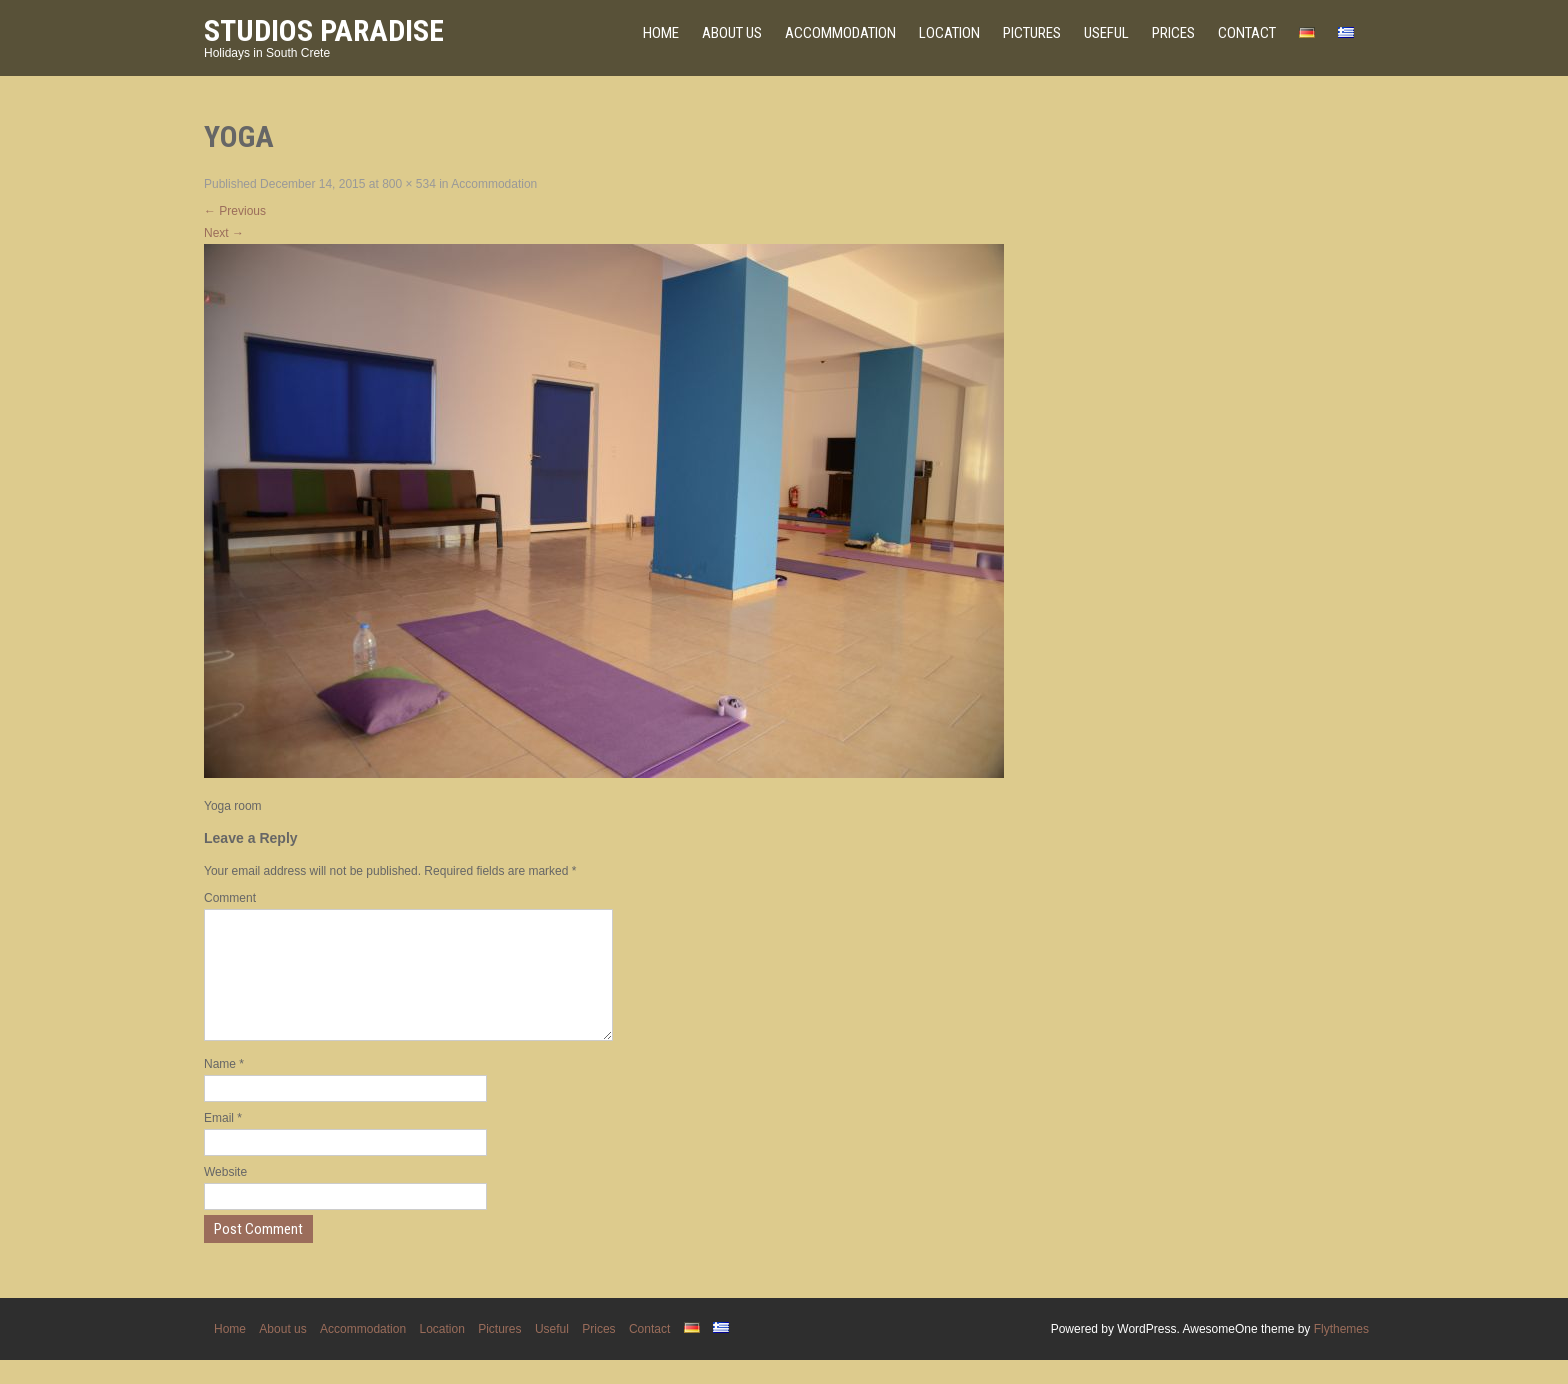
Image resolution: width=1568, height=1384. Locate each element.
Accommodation (840, 33)
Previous (235, 211)
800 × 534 (409, 184)
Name (224, 1088)
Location (949, 33)
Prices (1173, 33)
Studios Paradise (324, 30)
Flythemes (1341, 1353)
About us (732, 33)
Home (661, 33)
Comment (230, 898)
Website (225, 1196)
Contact (1247, 33)
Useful (1106, 33)
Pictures (1032, 33)
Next (224, 233)
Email (223, 1142)
